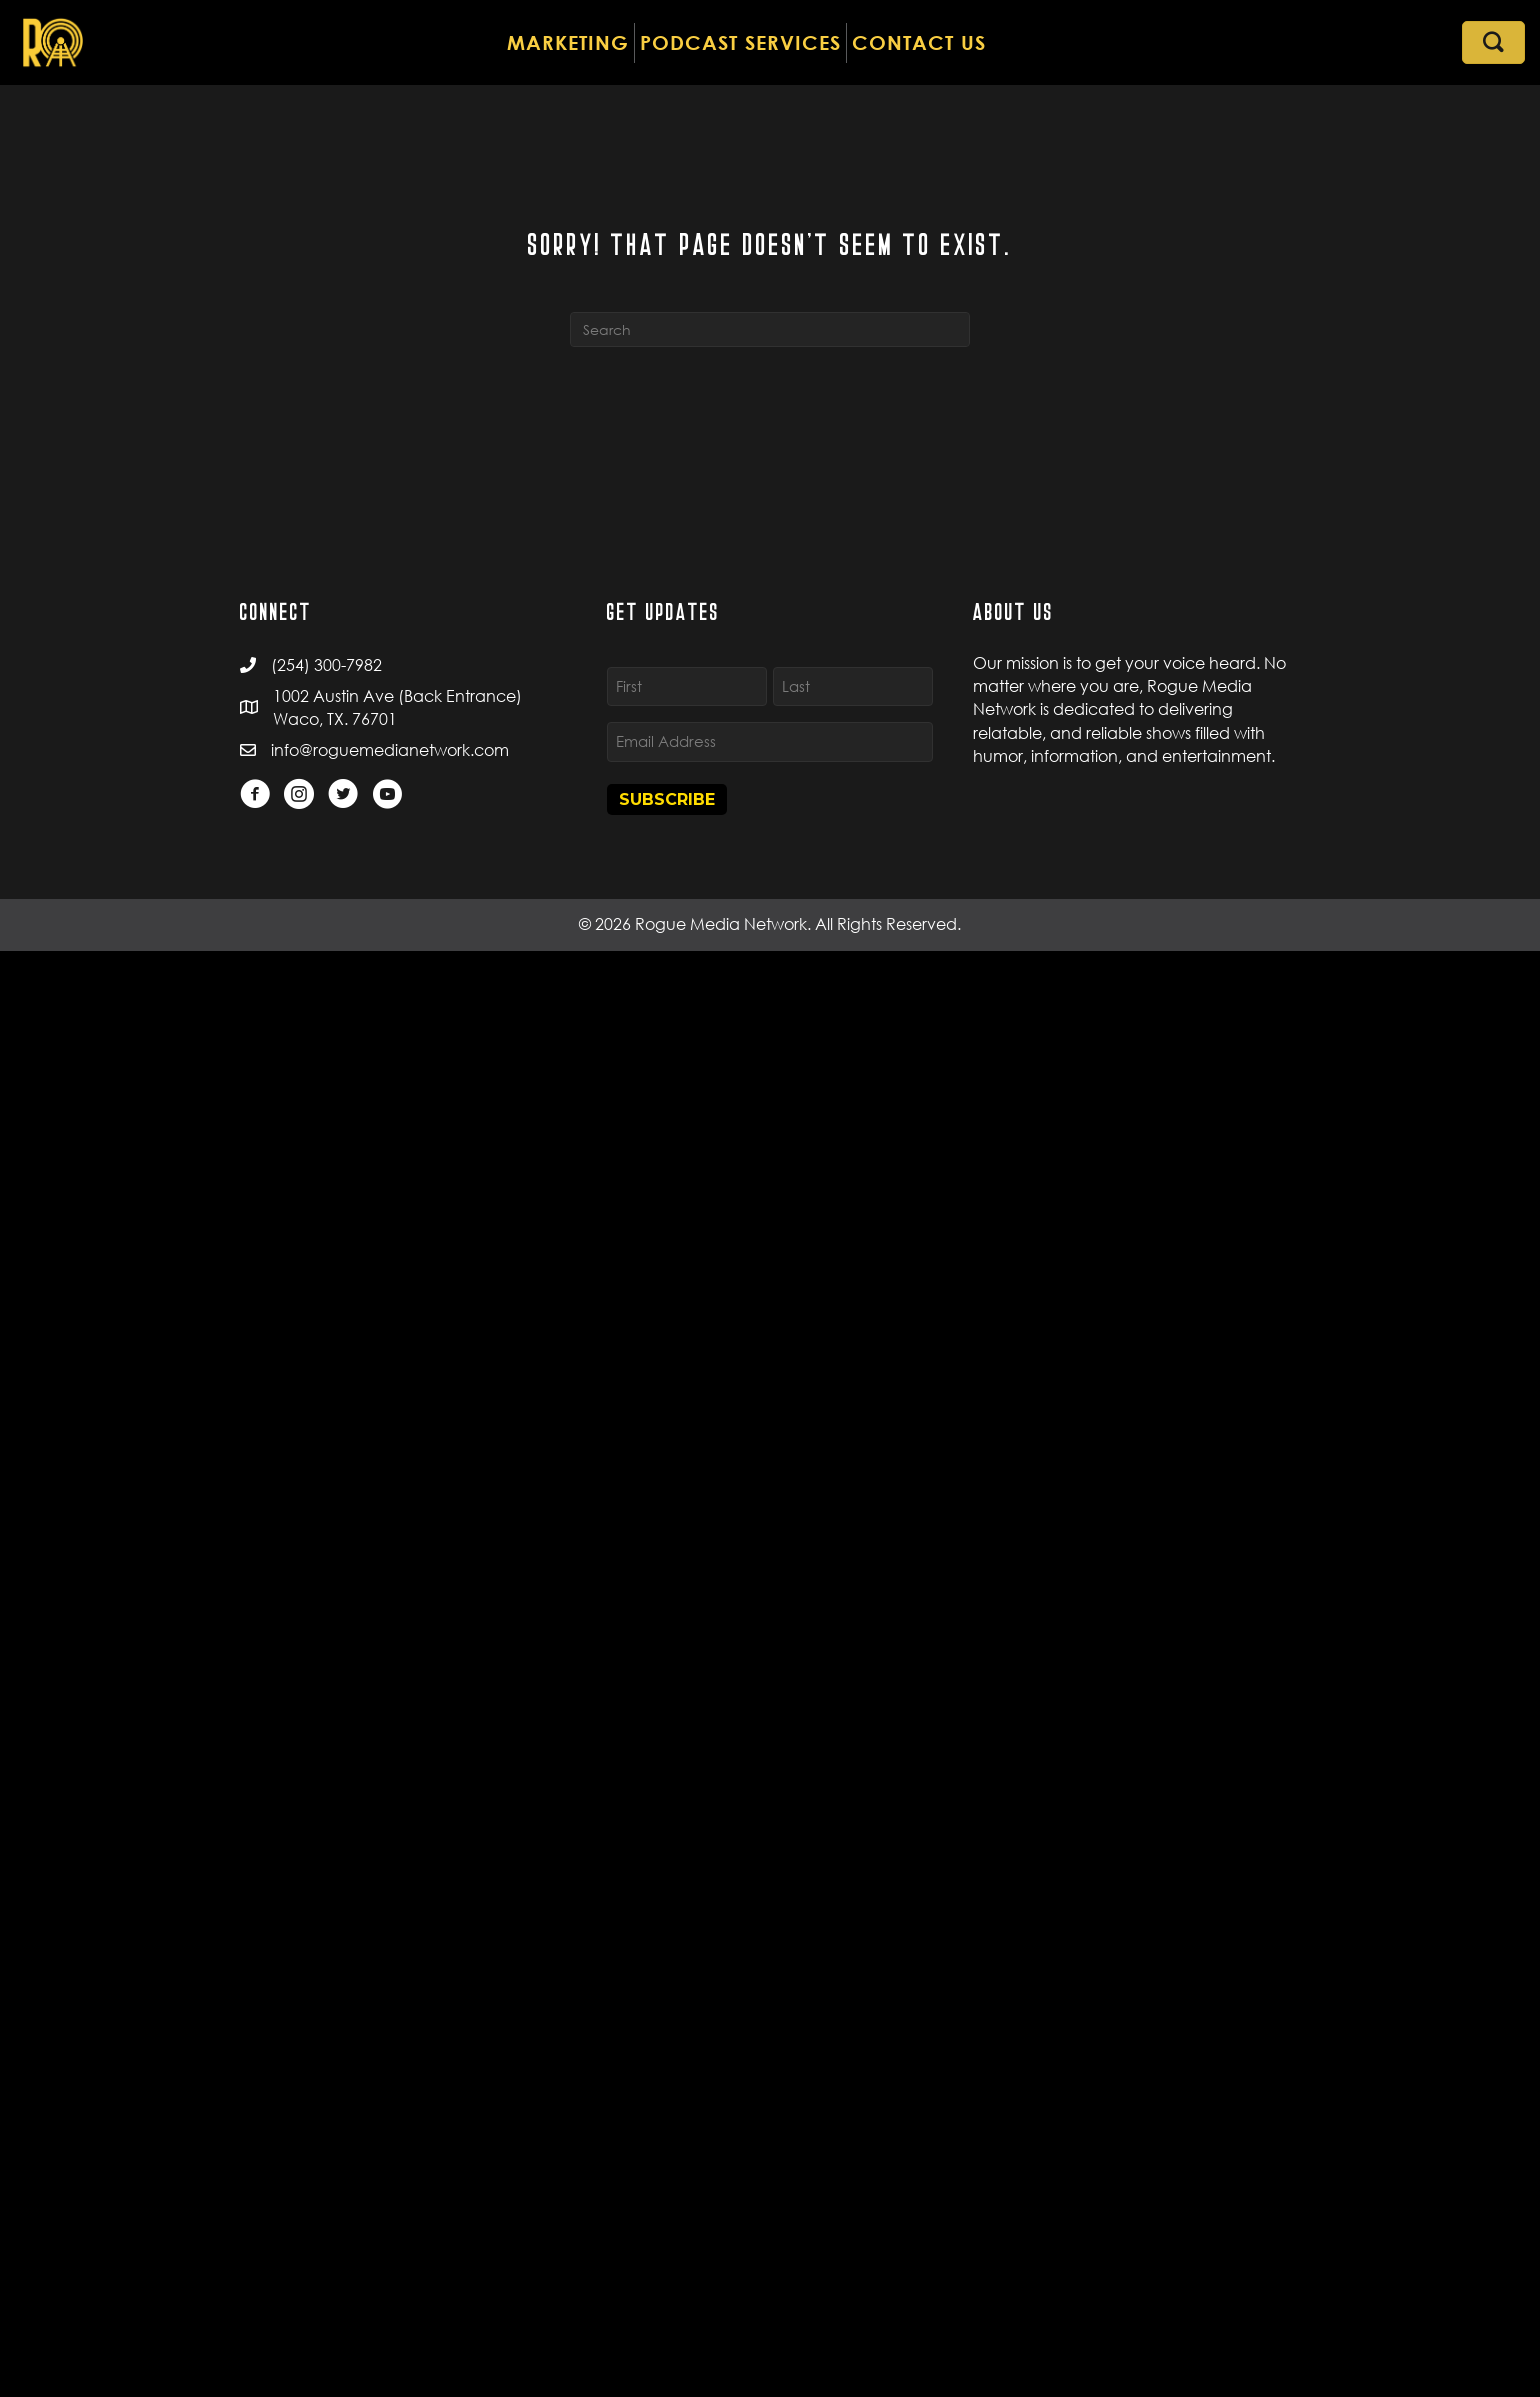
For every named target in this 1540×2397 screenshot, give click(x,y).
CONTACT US (919, 42)
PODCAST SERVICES (740, 42)
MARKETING (568, 42)
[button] (1493, 42)
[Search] (770, 329)
